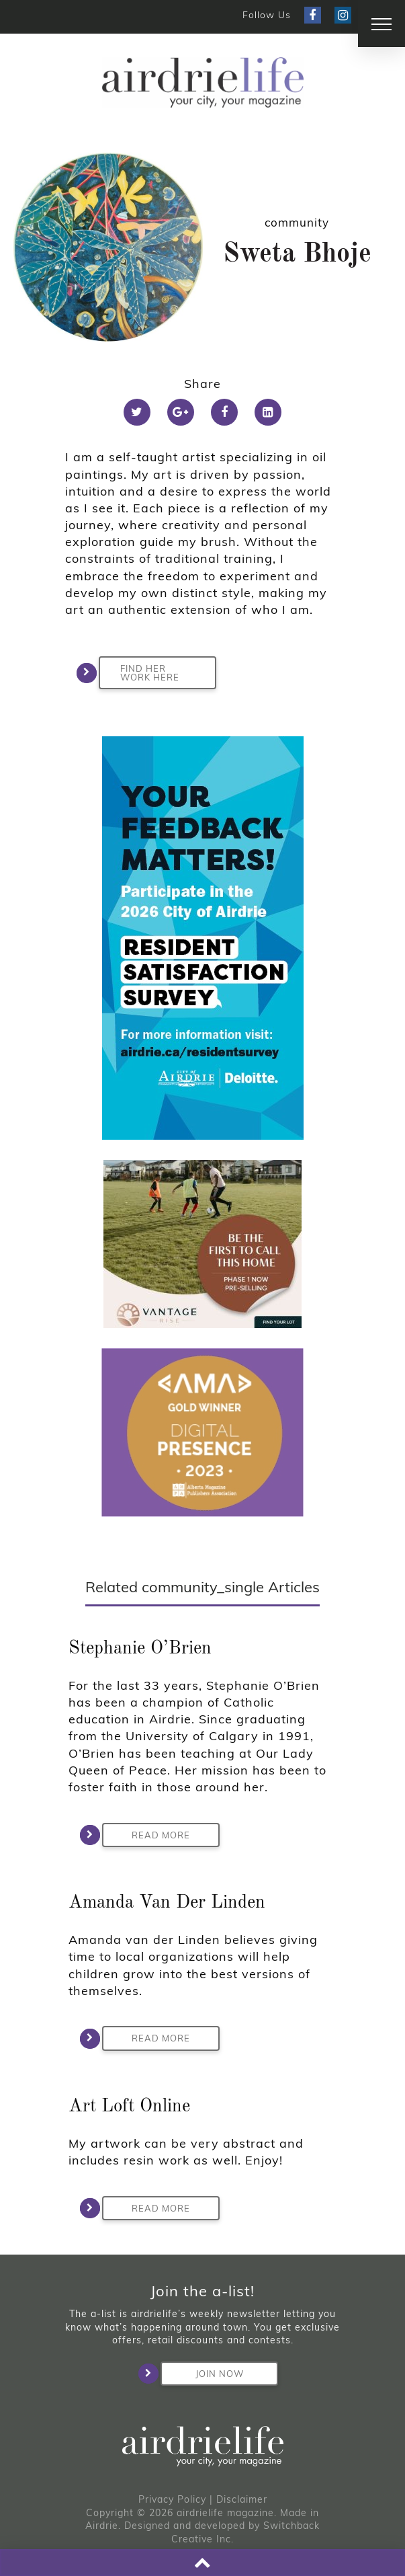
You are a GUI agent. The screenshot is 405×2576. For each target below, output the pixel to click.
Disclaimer (241, 2499)
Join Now (202, 2374)
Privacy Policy (172, 2499)
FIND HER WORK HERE (139, 673)
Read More (146, 1835)
